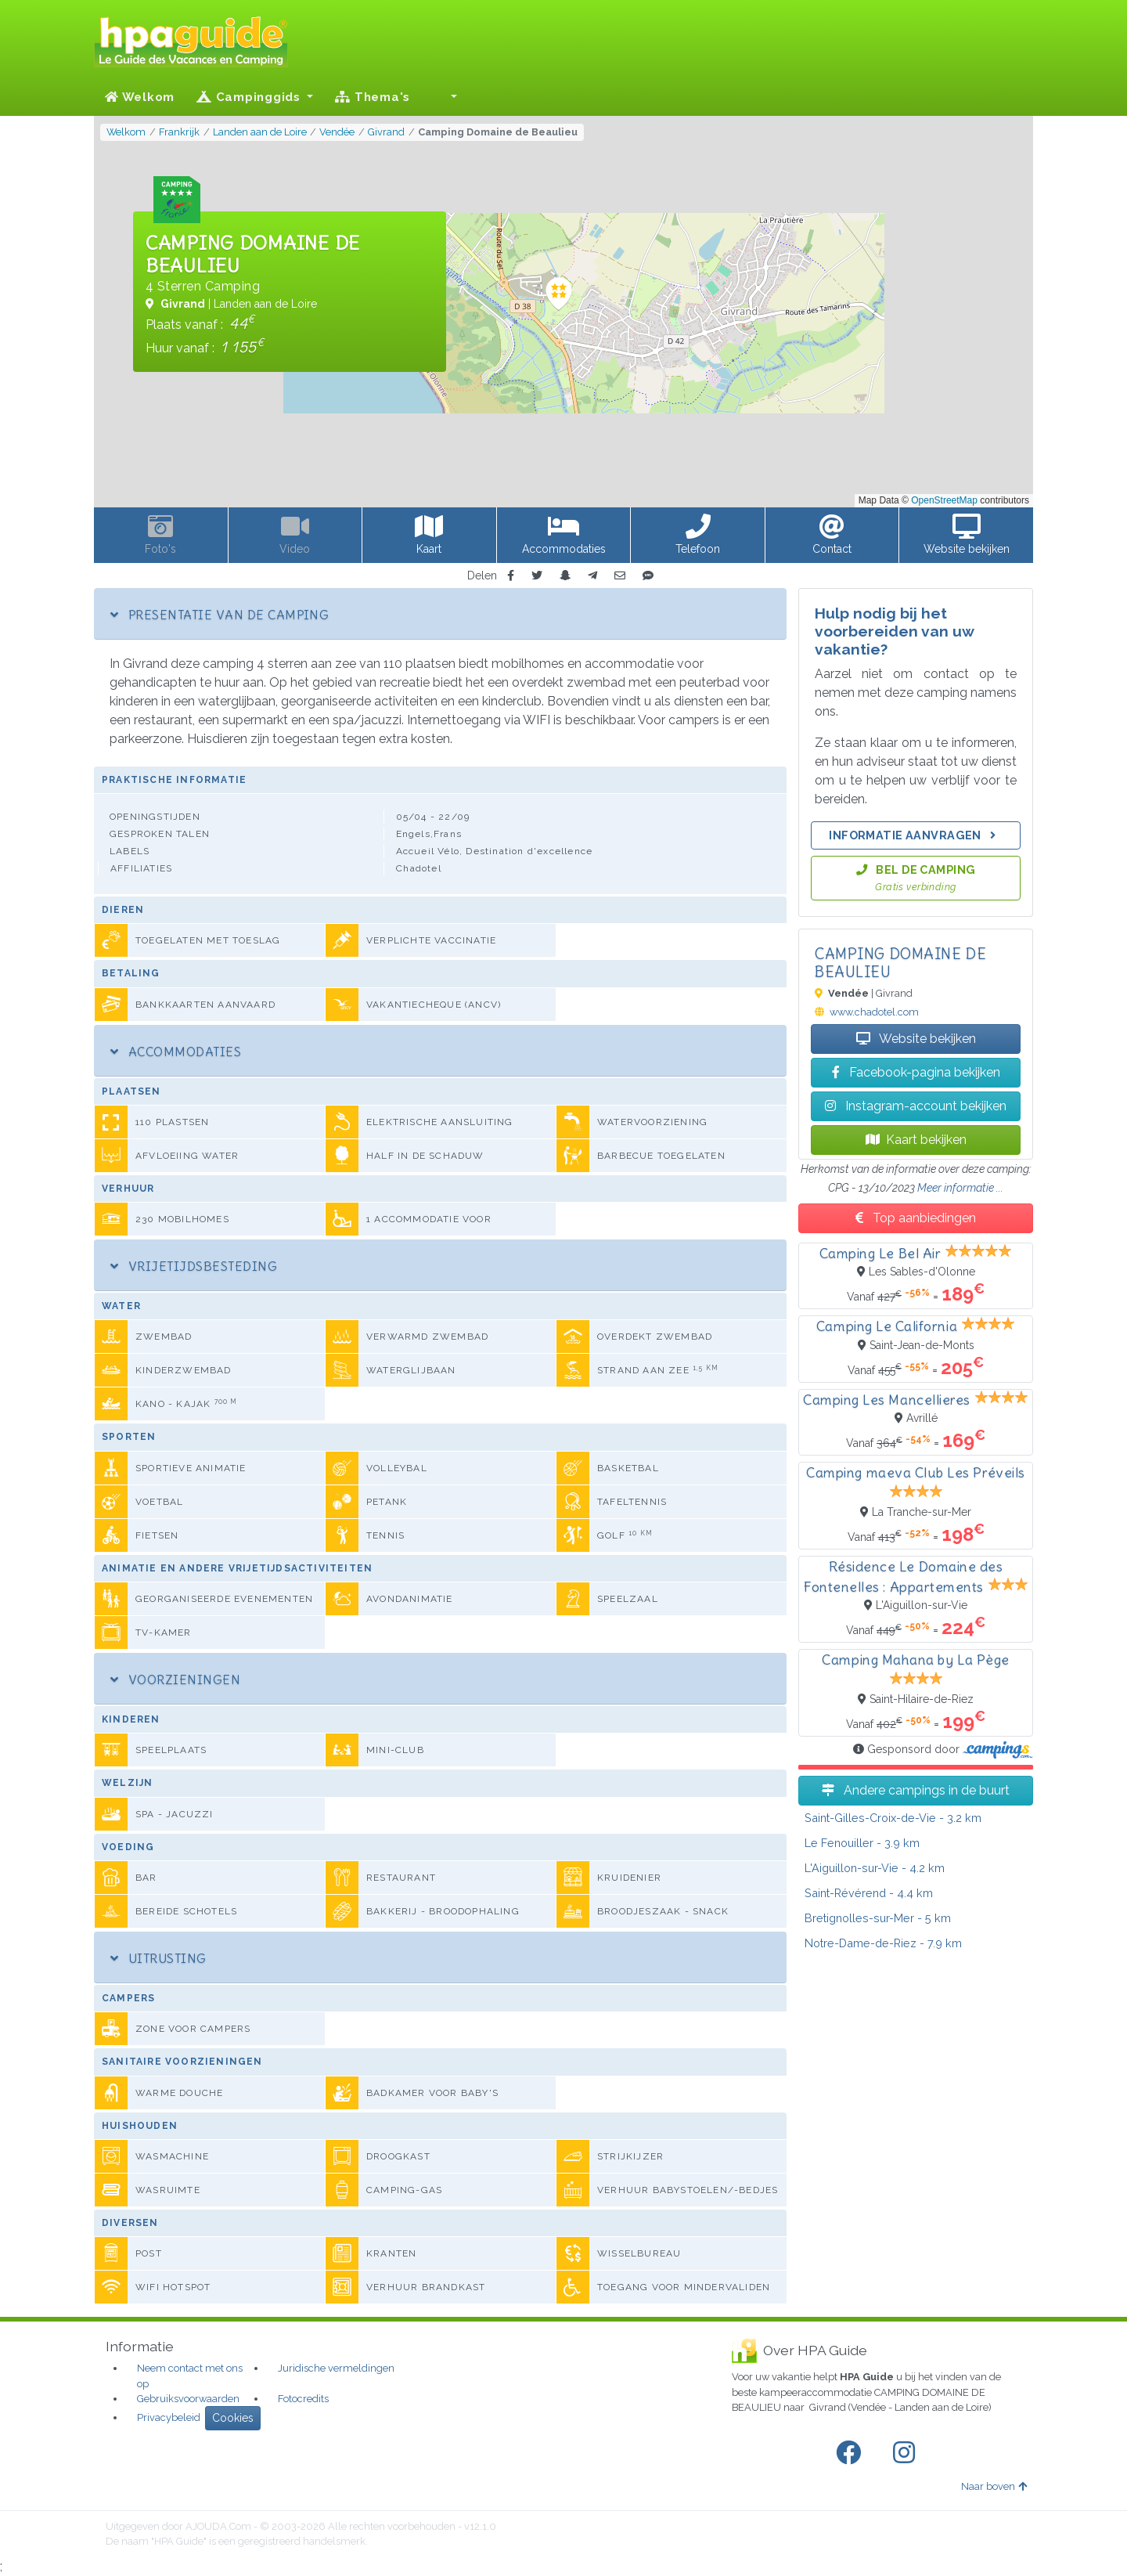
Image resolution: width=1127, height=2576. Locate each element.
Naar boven (994, 2486)
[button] (444, 97)
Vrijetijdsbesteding (193, 1266)
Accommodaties (175, 1051)
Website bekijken (916, 1038)
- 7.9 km (883, 1943)
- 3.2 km (893, 1817)
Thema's (372, 97)
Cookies (233, 2418)
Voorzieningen (175, 1679)
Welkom (140, 97)
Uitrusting (158, 1958)
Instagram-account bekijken (915, 1106)
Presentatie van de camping (219, 614)
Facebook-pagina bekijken (916, 1072)
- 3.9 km (862, 1842)
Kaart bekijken (916, 1139)
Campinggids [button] (250, 97)
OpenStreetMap (944, 500)
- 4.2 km (875, 1867)
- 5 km (878, 1918)
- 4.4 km (869, 1893)
